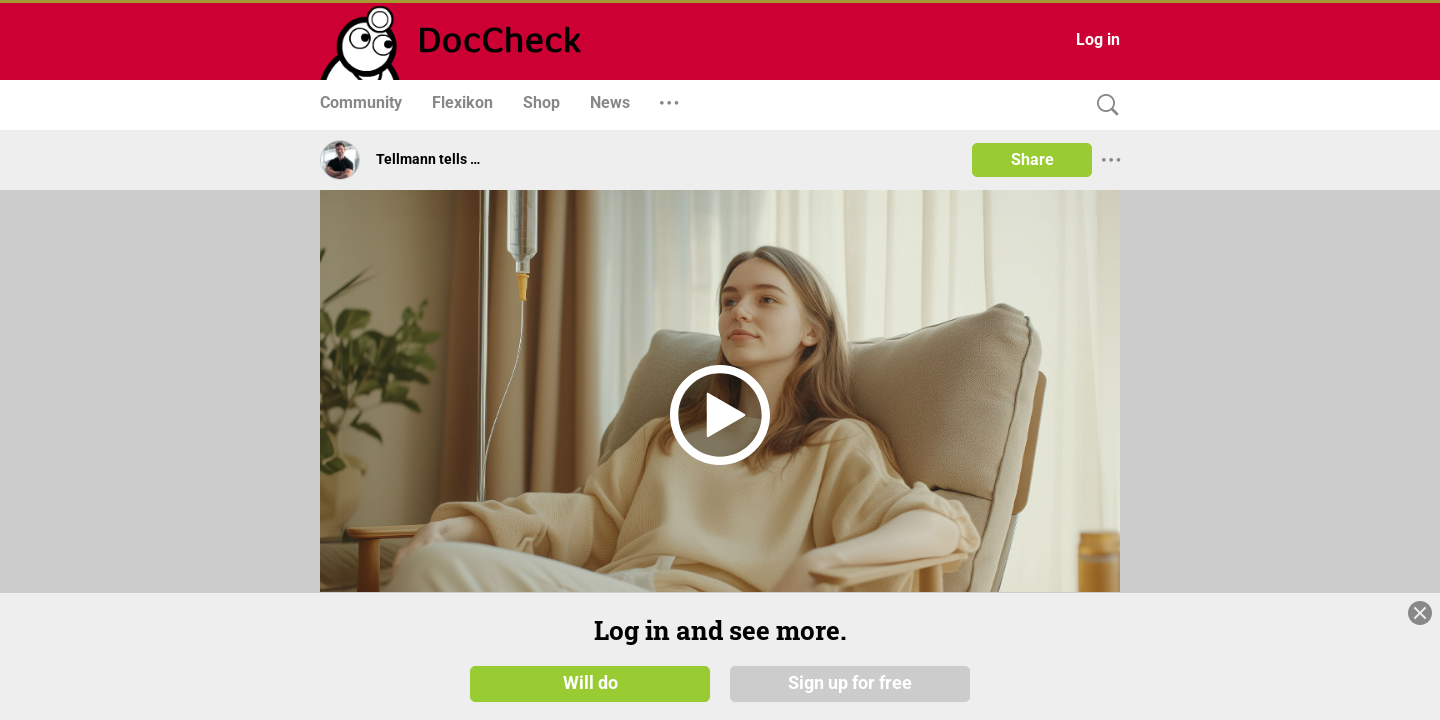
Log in (1098, 39)
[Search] (1103, 105)
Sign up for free (850, 682)
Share (1032, 159)
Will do (590, 682)
